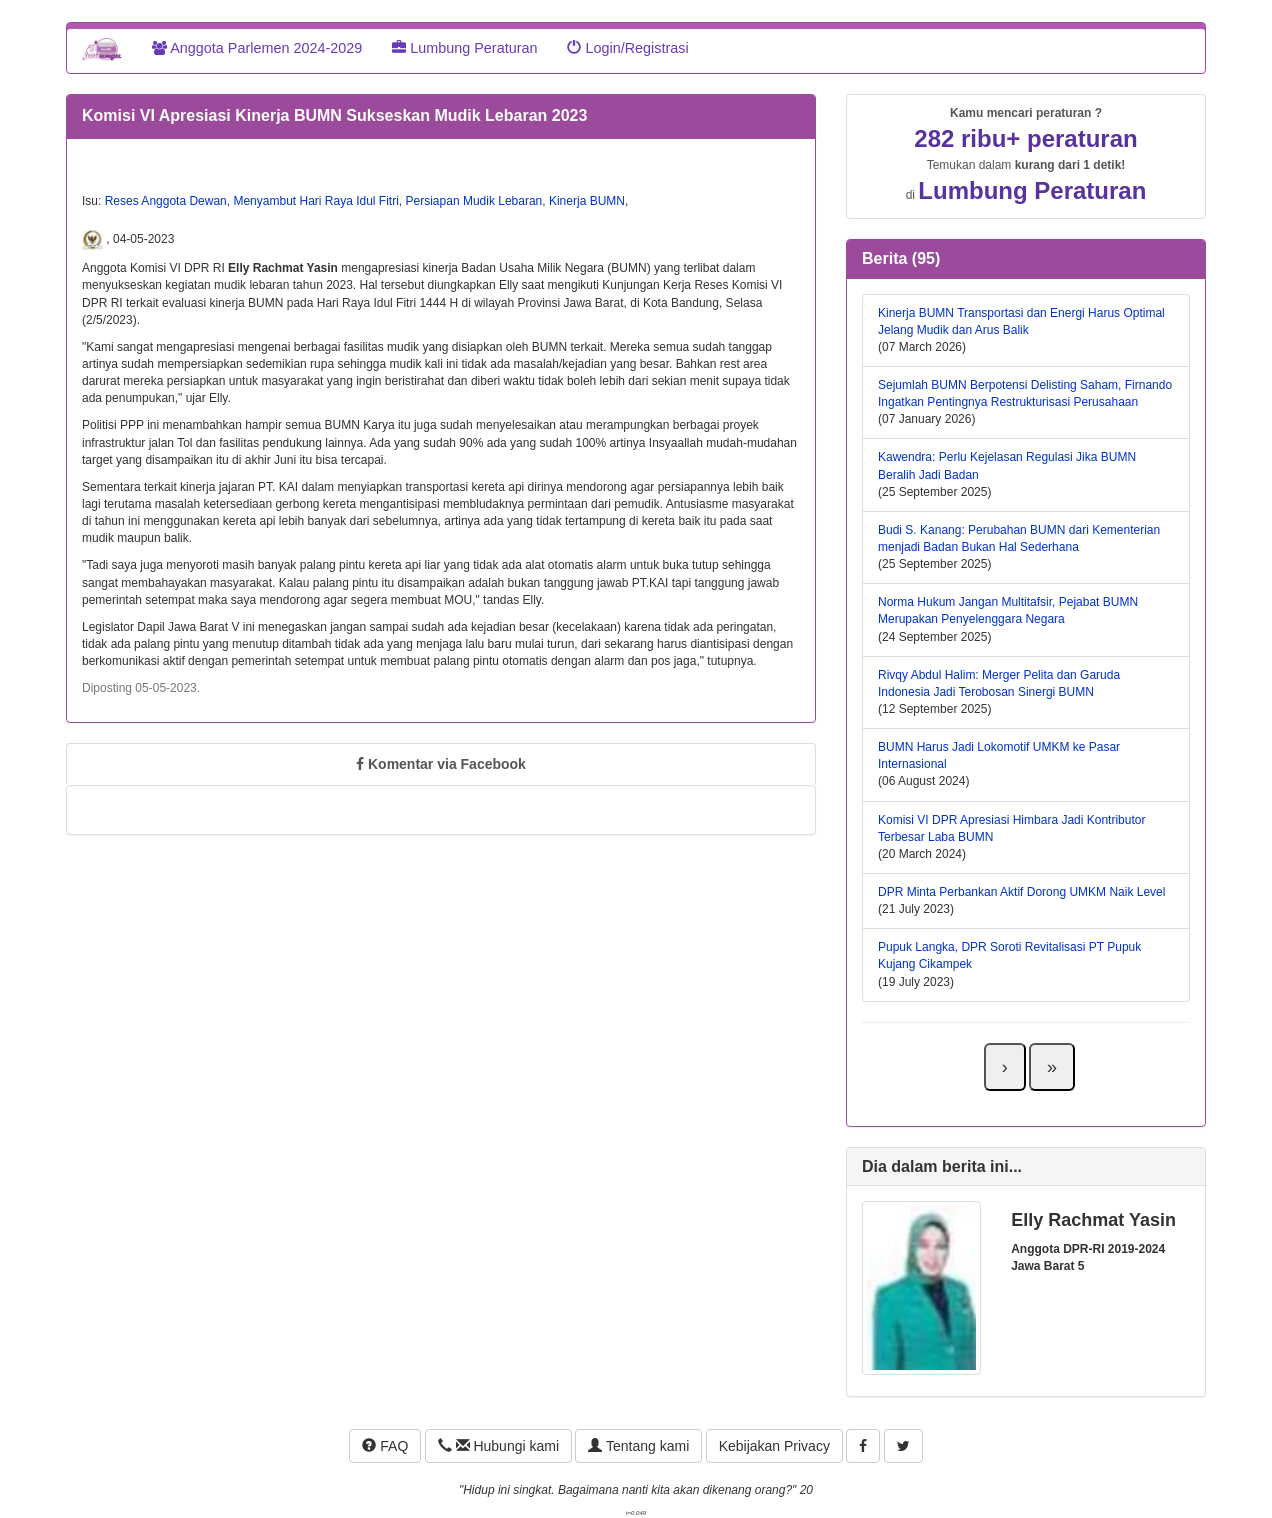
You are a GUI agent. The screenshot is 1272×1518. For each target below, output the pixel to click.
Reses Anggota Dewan (166, 201)
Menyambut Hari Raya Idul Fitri (315, 201)
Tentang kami (638, 1446)
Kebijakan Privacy (774, 1446)
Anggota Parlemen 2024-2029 (257, 48)
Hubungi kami (498, 1446)
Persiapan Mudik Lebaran (474, 201)
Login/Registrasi (627, 48)
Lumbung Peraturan (464, 48)
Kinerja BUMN (587, 201)
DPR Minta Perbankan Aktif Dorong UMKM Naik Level (1021, 892)
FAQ (385, 1446)
